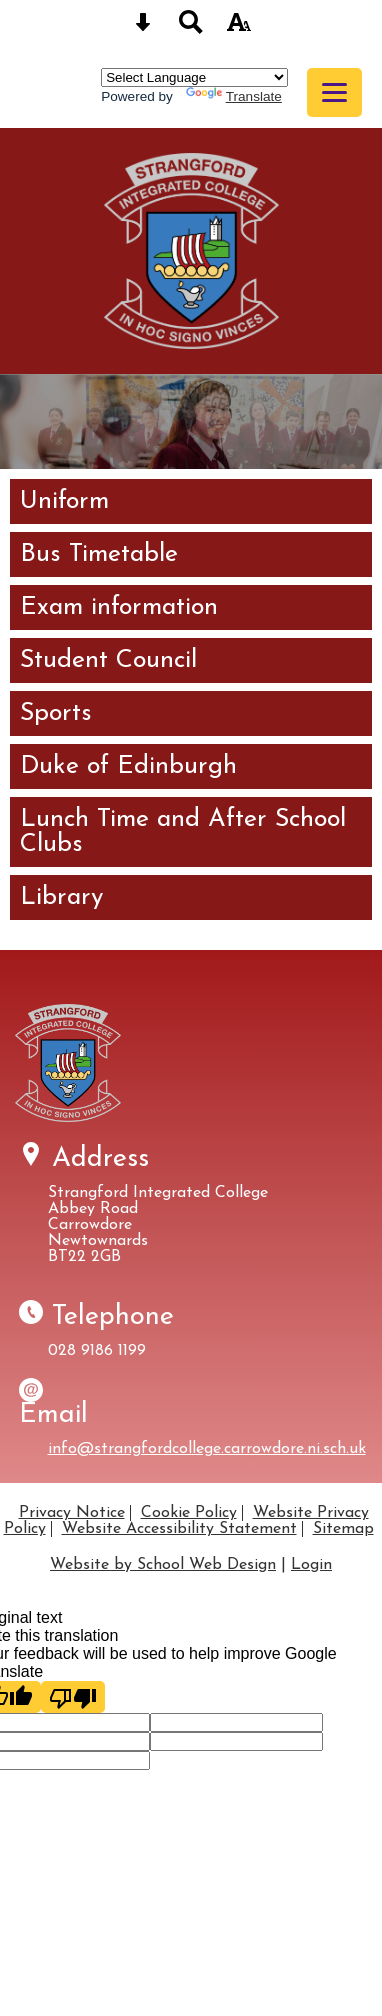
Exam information (119, 607)
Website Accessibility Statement (179, 1529)
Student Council (108, 660)
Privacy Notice (72, 1513)
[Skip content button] (143, 28)
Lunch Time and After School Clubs (183, 832)
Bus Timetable (99, 554)
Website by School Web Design (163, 1565)
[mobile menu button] (334, 92)
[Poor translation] (73, 1697)
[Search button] (191, 28)
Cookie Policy (189, 1513)
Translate (234, 96)
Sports (56, 713)
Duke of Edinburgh (128, 766)
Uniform (64, 501)
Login (311, 1565)
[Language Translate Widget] (194, 77)
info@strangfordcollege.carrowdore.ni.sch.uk (207, 1449)
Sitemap (343, 1529)
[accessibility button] (239, 28)
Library (61, 897)
